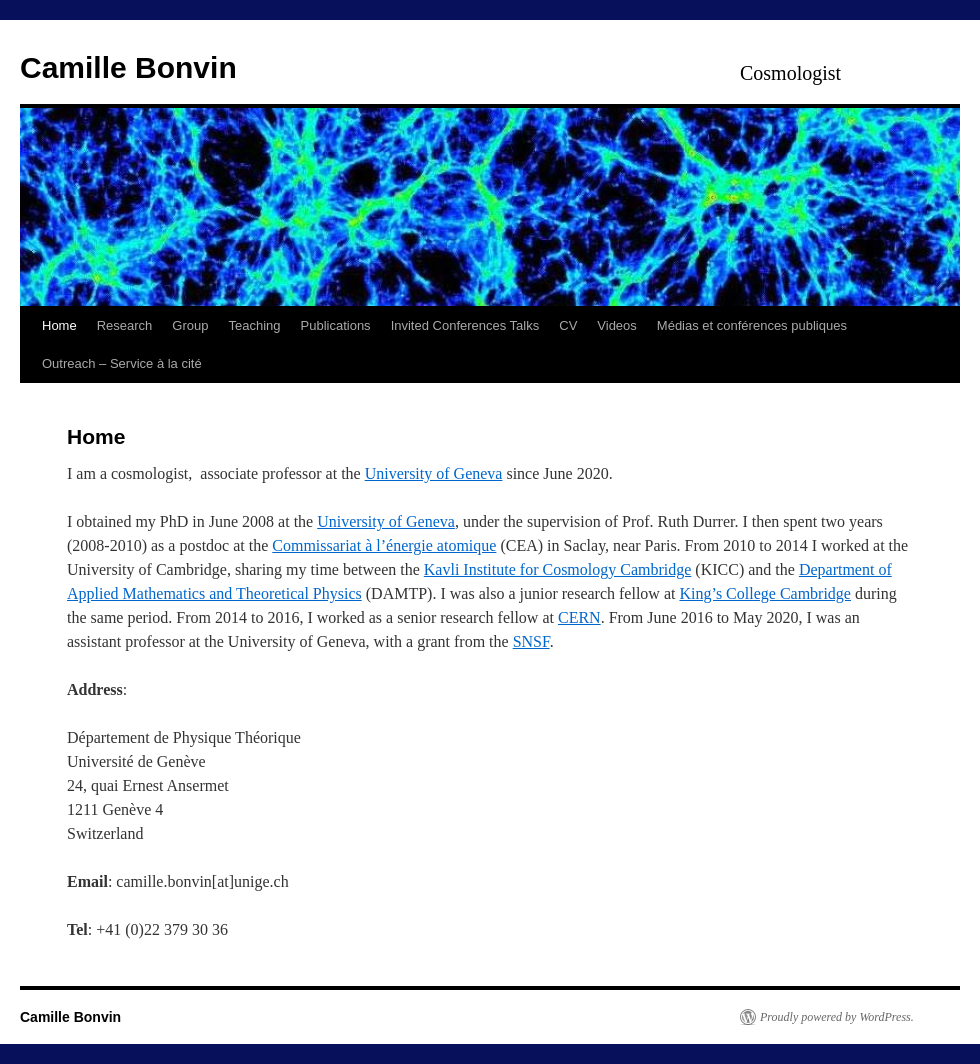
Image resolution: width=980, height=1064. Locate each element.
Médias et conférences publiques (752, 325)
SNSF (531, 641)
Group (190, 325)
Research (125, 325)
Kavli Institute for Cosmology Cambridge (558, 569)
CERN (579, 617)
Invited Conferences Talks (465, 325)
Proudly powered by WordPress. (837, 1017)
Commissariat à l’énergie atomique (384, 545)
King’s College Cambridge (765, 593)
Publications (336, 325)
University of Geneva (434, 473)
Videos (617, 325)
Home (59, 325)
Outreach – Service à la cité (122, 363)
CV (568, 325)
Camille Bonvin (128, 67)
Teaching (254, 325)
